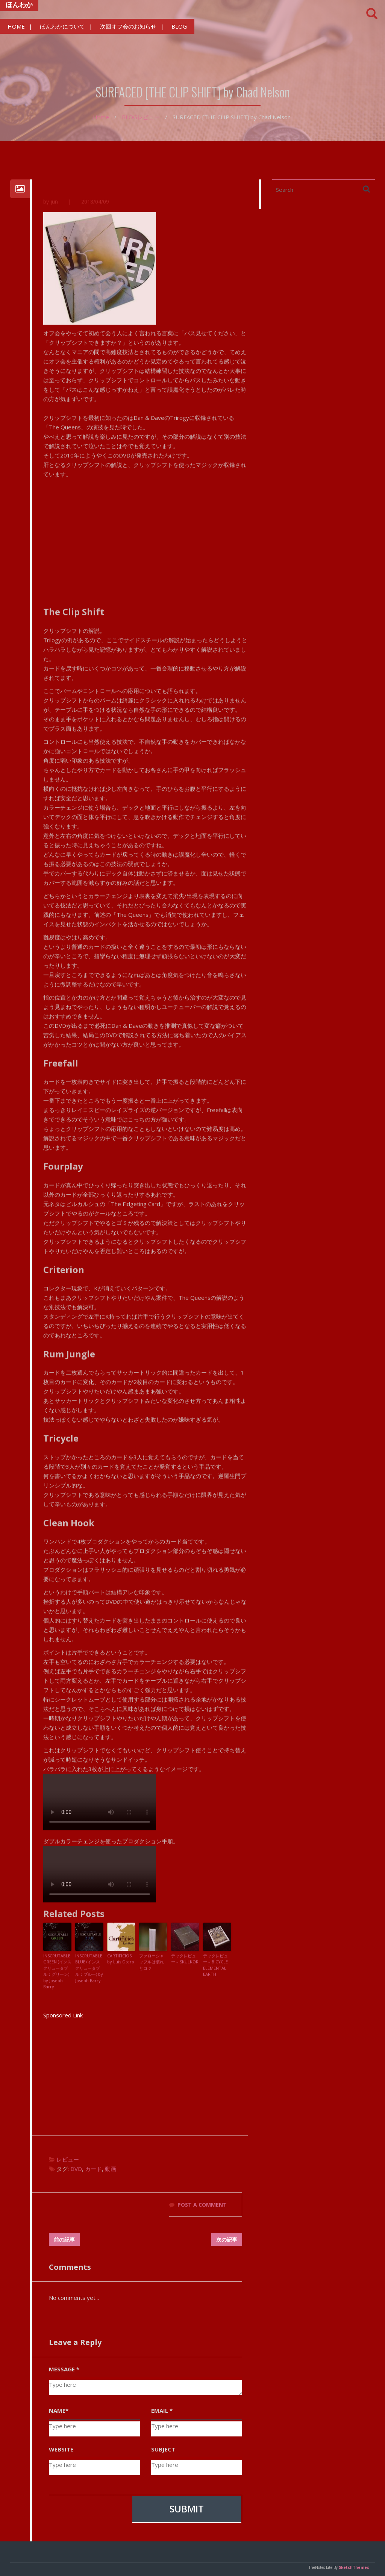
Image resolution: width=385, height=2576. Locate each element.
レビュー (148, 117)
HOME (16, 26)
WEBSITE (61, 2449)
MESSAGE (64, 2369)
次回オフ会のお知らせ (128, 26)
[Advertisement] (145, 2072)
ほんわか (19, 4)
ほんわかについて (62, 26)
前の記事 (64, 2239)
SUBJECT (163, 2449)
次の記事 (226, 2239)
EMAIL (162, 2410)
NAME (58, 2410)
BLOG (179, 26)
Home (101, 117)
